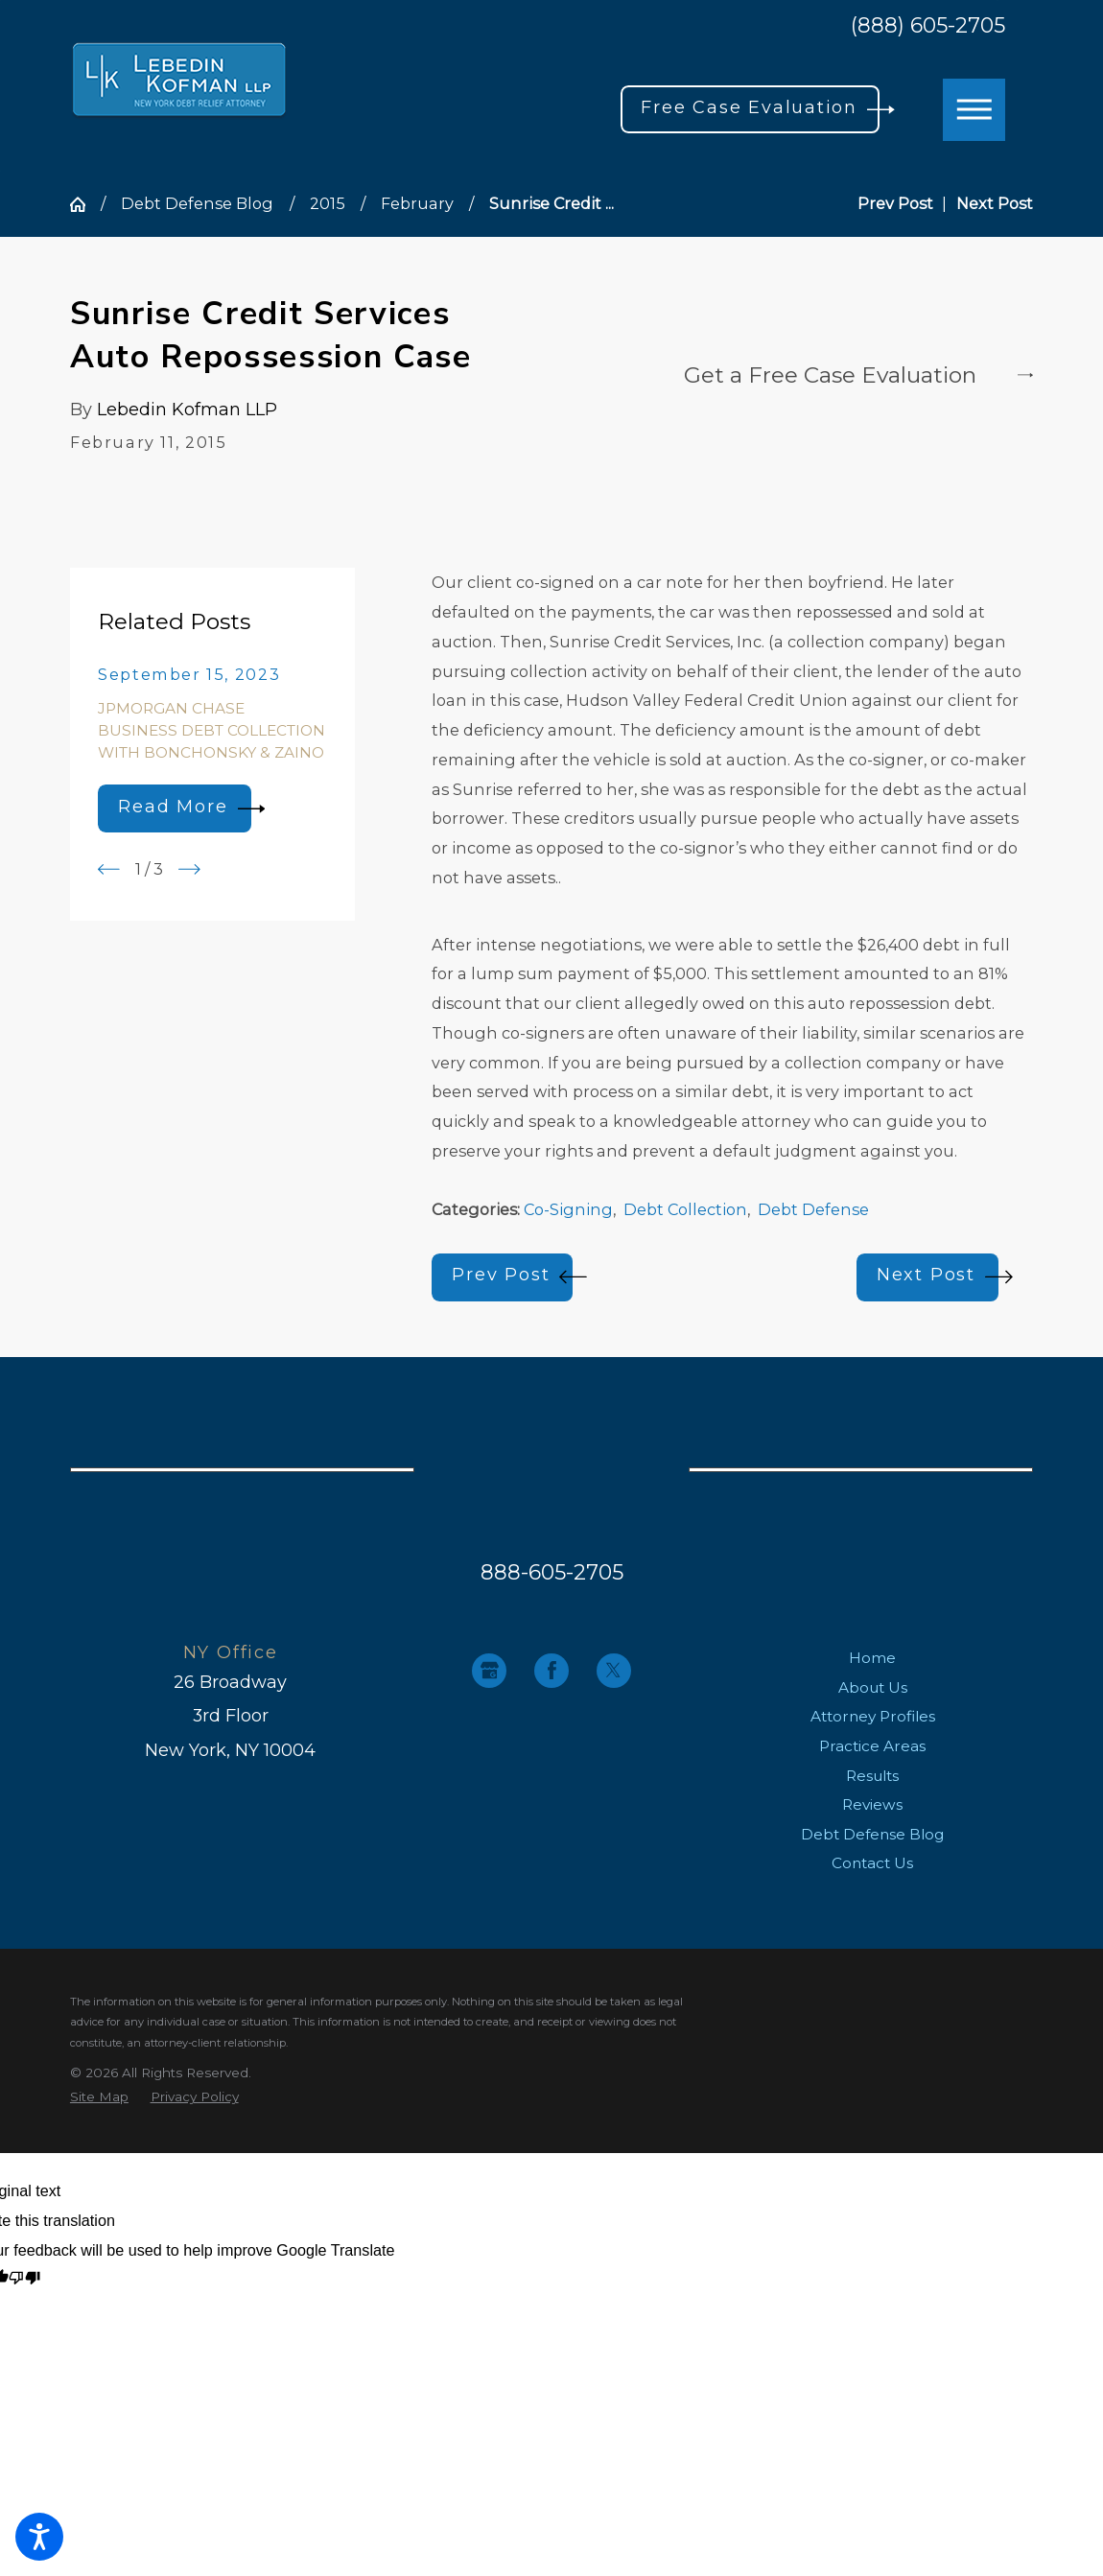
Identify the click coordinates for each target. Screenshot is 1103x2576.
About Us (872, 1687)
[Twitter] (614, 1670)
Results (872, 1776)
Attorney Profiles (872, 1716)
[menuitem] (872, 1658)
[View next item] (189, 869)
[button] (39, 2537)
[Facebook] (551, 1670)
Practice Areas (872, 1746)
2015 (327, 203)
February (417, 203)
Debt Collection (685, 1209)
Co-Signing (568, 1209)
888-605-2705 (552, 1571)
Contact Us (872, 1863)
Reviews (872, 1804)
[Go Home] (85, 204)
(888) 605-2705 (928, 25)
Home (872, 1658)
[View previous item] (109, 869)
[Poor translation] (24, 2279)
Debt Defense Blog (197, 203)
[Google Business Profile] (489, 1670)
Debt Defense (813, 1209)
